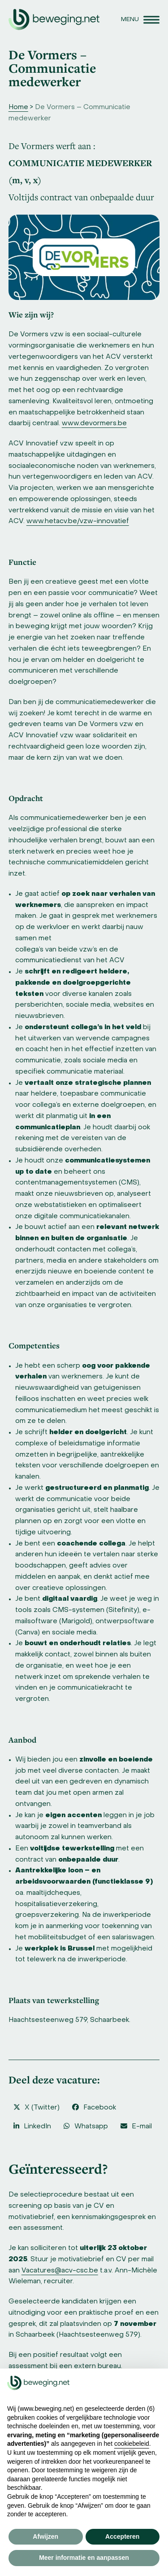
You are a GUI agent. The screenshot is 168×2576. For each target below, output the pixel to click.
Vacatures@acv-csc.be (60, 2271)
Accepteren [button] (122, 2536)
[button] (140, 19)
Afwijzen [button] (45, 2536)
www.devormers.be (94, 423)
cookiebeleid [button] (131, 2443)
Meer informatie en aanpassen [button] (84, 2557)
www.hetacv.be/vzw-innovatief (77, 521)
